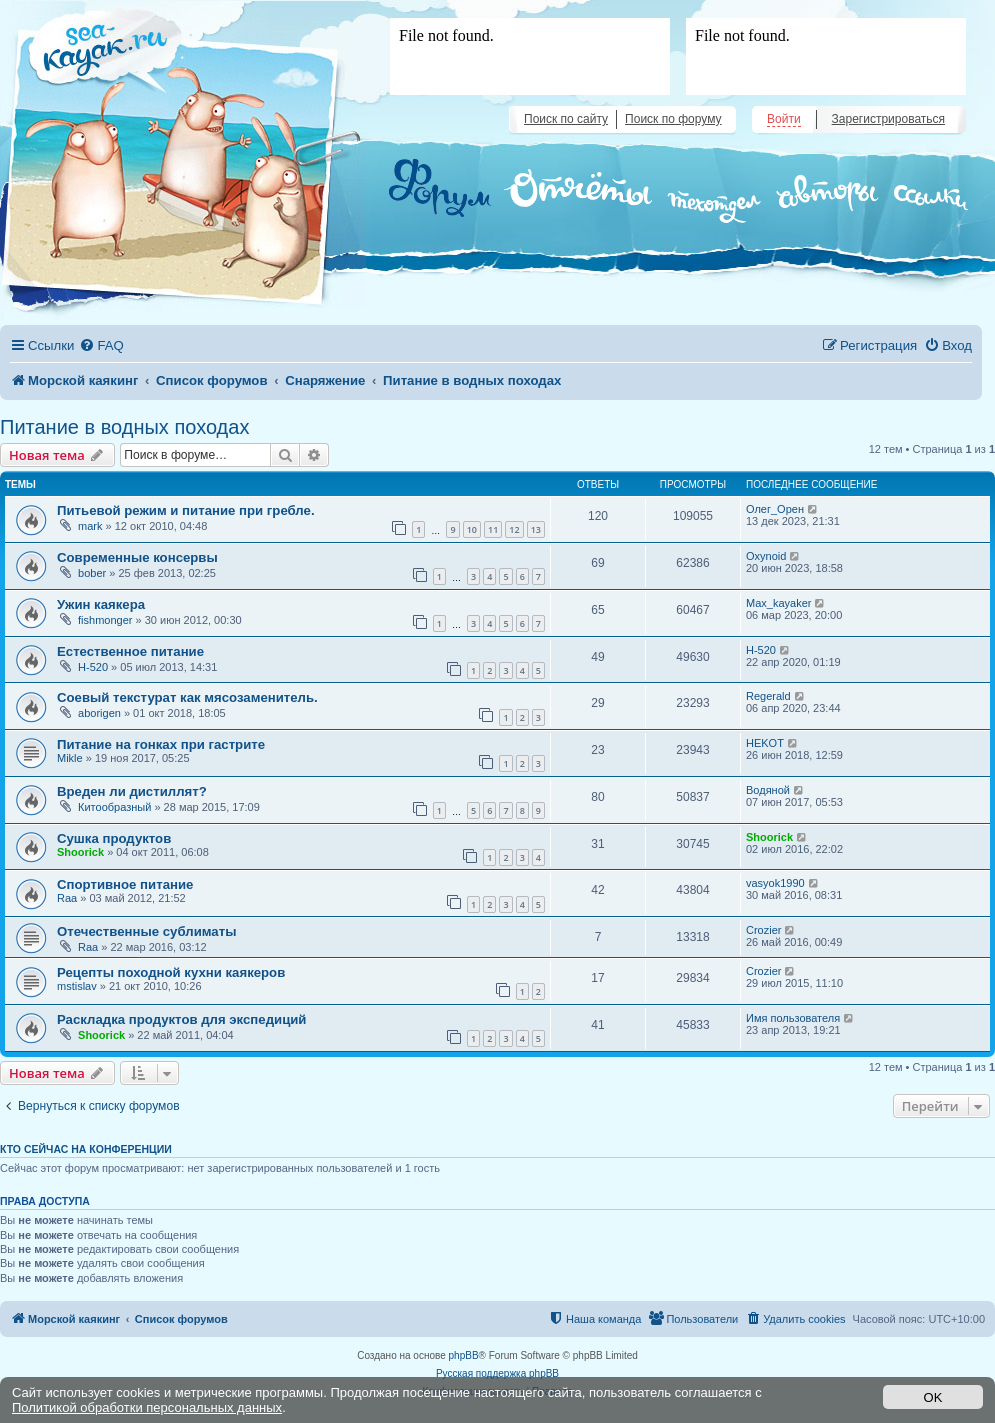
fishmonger (105, 620)
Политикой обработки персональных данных (147, 1407)
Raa (67, 898)
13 (536, 529)
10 (472, 529)
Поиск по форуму (673, 119)
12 (514, 529)
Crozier (763, 930)
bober (92, 573)
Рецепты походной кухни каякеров (171, 972)
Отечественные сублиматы (146, 931)
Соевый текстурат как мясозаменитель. (187, 697)
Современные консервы (137, 557)
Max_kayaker (778, 603)
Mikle (70, 758)
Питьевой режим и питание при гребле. (186, 510)
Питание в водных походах (124, 427)
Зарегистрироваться (888, 119)
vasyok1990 (775, 883)
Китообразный (114, 807)
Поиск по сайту (566, 119)
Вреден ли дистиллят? (132, 791)
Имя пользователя (793, 1018)
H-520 (93, 667)
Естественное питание (130, 651)
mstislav (77, 986)
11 (493, 529)
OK (933, 1397)
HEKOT (765, 743)
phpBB (464, 1355)
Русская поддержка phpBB (497, 1373)
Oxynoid (766, 556)
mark (90, 526)
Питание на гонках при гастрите (161, 744)
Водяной (768, 790)
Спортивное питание (125, 884)
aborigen (99, 713)
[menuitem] (101, 345)
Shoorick (80, 852)
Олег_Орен (775, 509)
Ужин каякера (101, 604)
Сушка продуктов (114, 838)
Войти (784, 119)
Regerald (768, 696)
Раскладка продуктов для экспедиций (181, 1019)
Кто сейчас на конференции (86, 1149)
